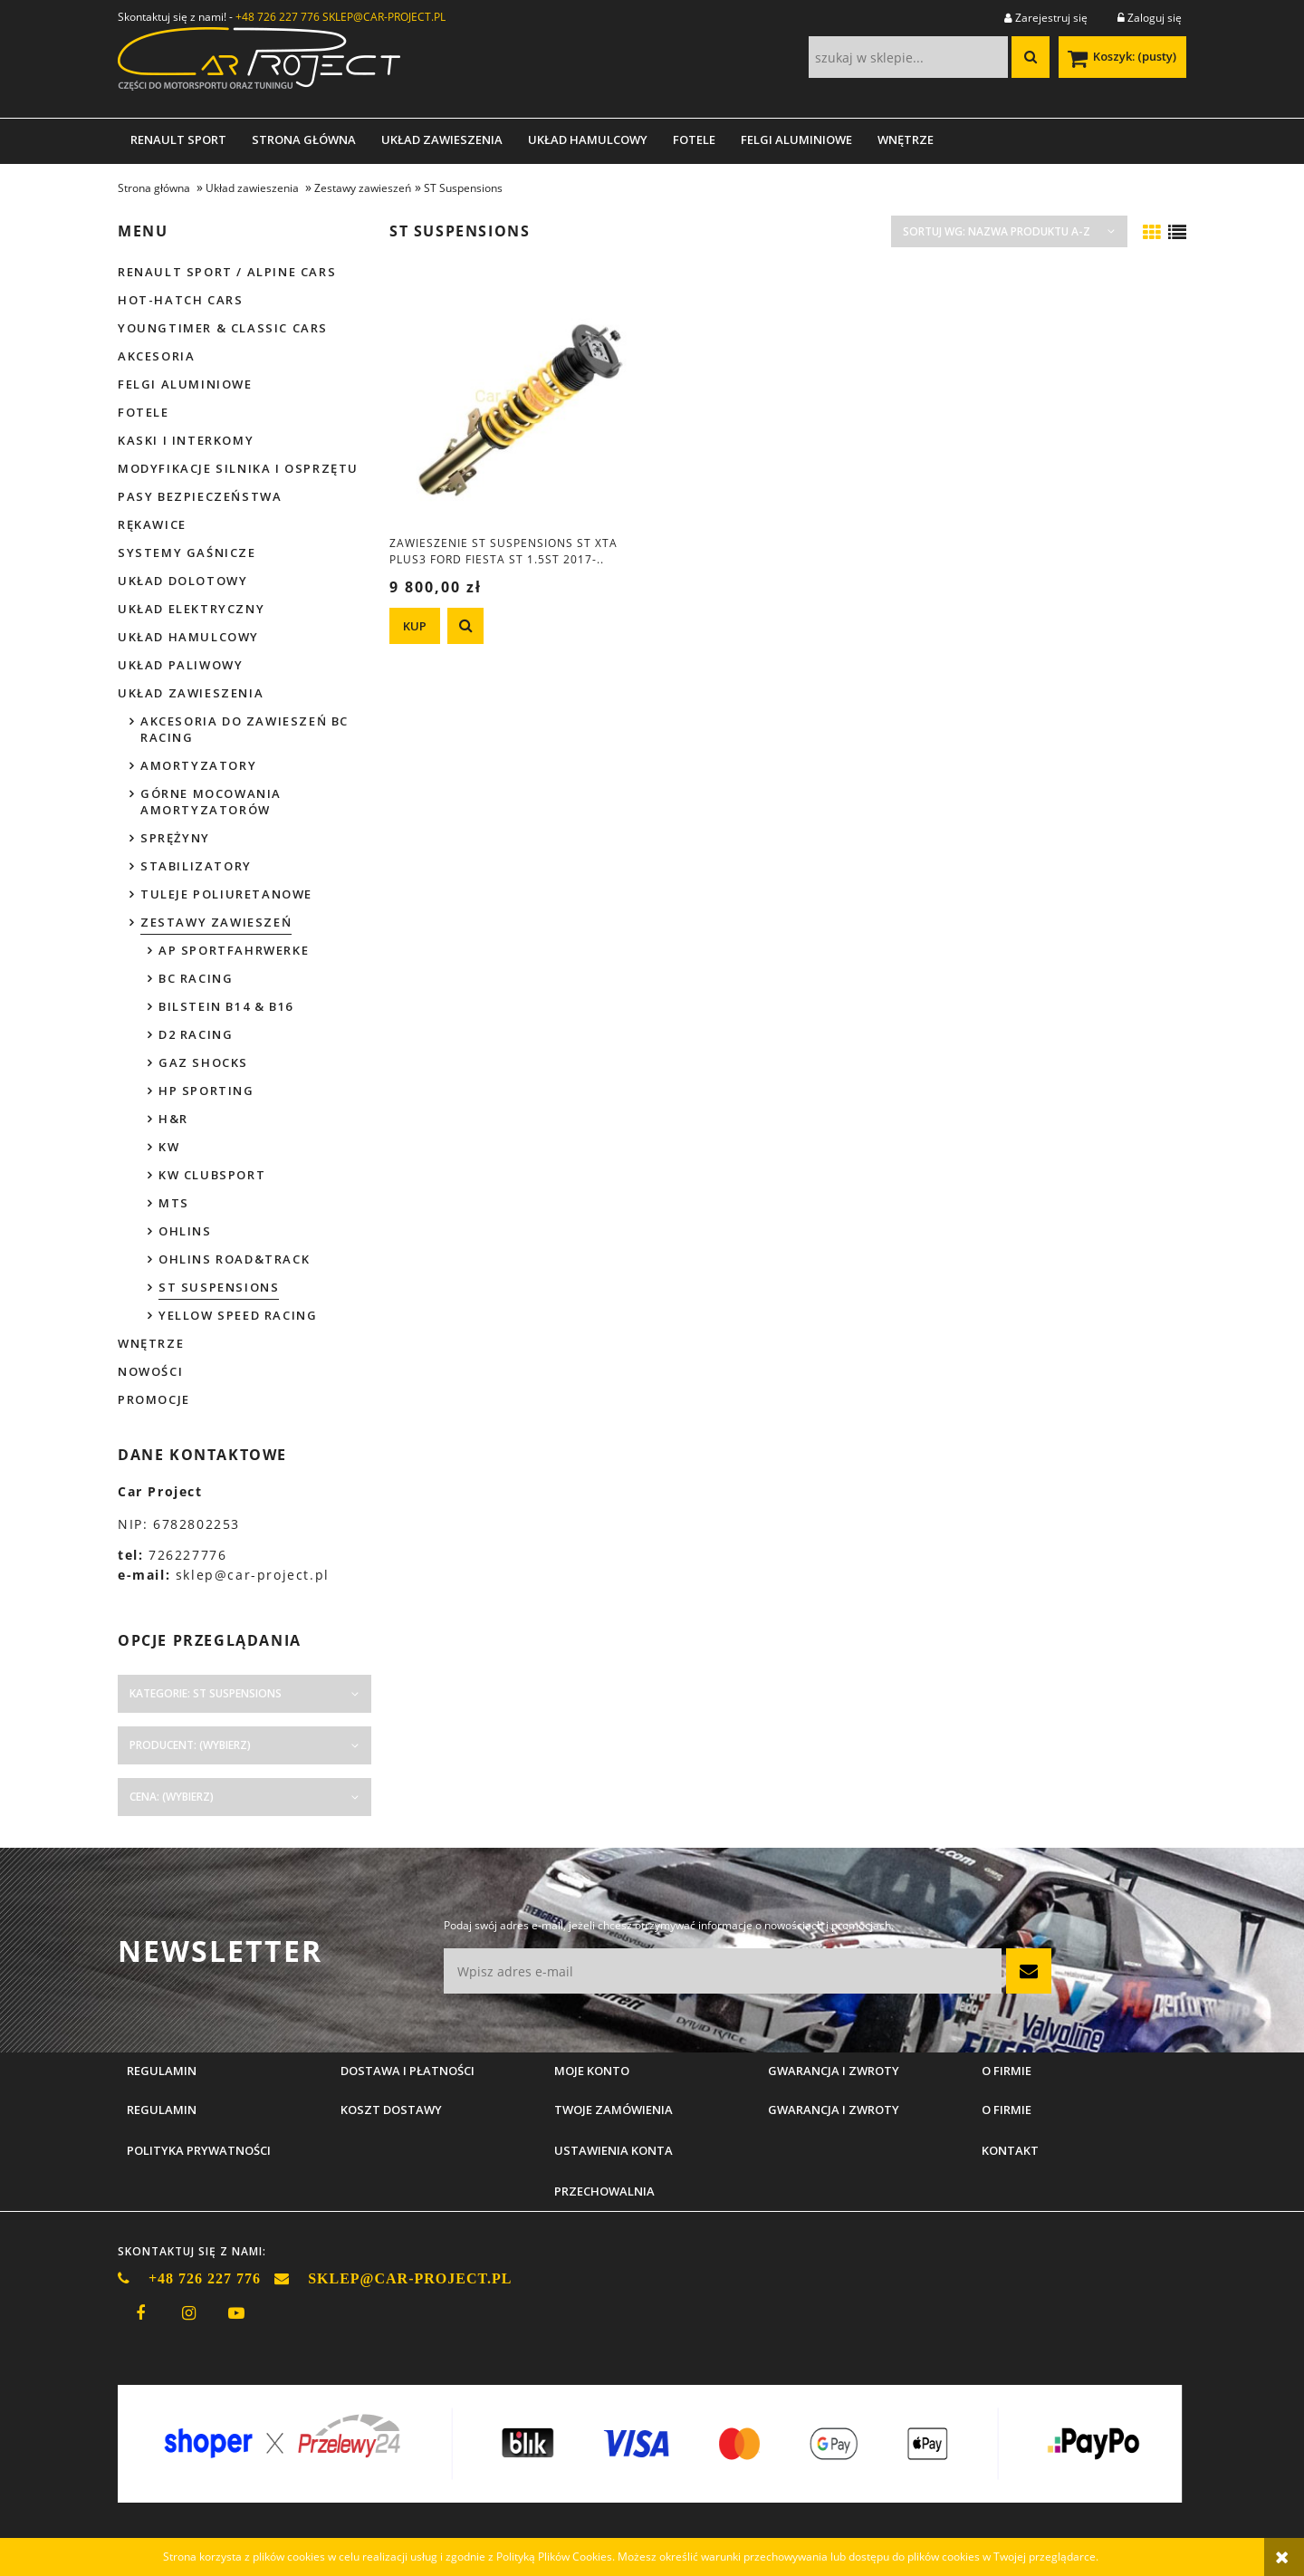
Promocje (154, 1399)
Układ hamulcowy (188, 637)
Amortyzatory (198, 765)
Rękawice (152, 524)
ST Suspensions (218, 1287)
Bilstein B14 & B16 (225, 1006)
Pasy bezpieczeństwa (200, 496)
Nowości (150, 1371)
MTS (173, 1203)
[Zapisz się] (1028, 1971)
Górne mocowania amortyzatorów (211, 801)
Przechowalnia (604, 2191)
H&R (173, 1118)
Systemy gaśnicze (187, 552)
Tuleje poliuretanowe (226, 894)
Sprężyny (175, 838)
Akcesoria (156, 356)
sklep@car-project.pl (253, 1574)
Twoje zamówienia (613, 2109)
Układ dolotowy (182, 580)
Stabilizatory (196, 866)
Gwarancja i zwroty (833, 2109)
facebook (140, 2313)
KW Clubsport (211, 1175)
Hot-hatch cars (180, 300)
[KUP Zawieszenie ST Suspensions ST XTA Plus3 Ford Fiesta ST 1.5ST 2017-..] (414, 626)
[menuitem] (178, 139)
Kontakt (1010, 2150)
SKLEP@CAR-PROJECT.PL (384, 16)
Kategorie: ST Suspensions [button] (205, 1693)
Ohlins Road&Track (234, 1259)
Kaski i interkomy (186, 440)
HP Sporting (206, 1090)
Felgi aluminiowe (185, 384)
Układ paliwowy (180, 665)
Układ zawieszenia (191, 693)
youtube (236, 2313)
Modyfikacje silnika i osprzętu (238, 468)
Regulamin (162, 2109)
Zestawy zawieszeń (216, 922)
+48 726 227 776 (277, 16)
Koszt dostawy (391, 2109)
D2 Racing (195, 1034)
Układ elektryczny (191, 609)
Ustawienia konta (613, 2150)
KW (168, 1147)
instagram (188, 2313)
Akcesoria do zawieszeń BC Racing (244, 729)
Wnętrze (151, 1343)
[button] (465, 626)
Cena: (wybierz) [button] (171, 1796)
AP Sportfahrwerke (233, 950)
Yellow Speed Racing (237, 1315)
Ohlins (185, 1231)
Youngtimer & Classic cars (223, 328)
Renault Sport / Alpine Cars (227, 272)
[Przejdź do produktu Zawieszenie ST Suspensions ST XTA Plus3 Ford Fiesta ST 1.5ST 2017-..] (516, 397)
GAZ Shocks (203, 1062)
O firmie (1006, 2109)
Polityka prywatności (199, 2150)
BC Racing (195, 978)
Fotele (143, 412)
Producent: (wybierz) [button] (190, 1745)
